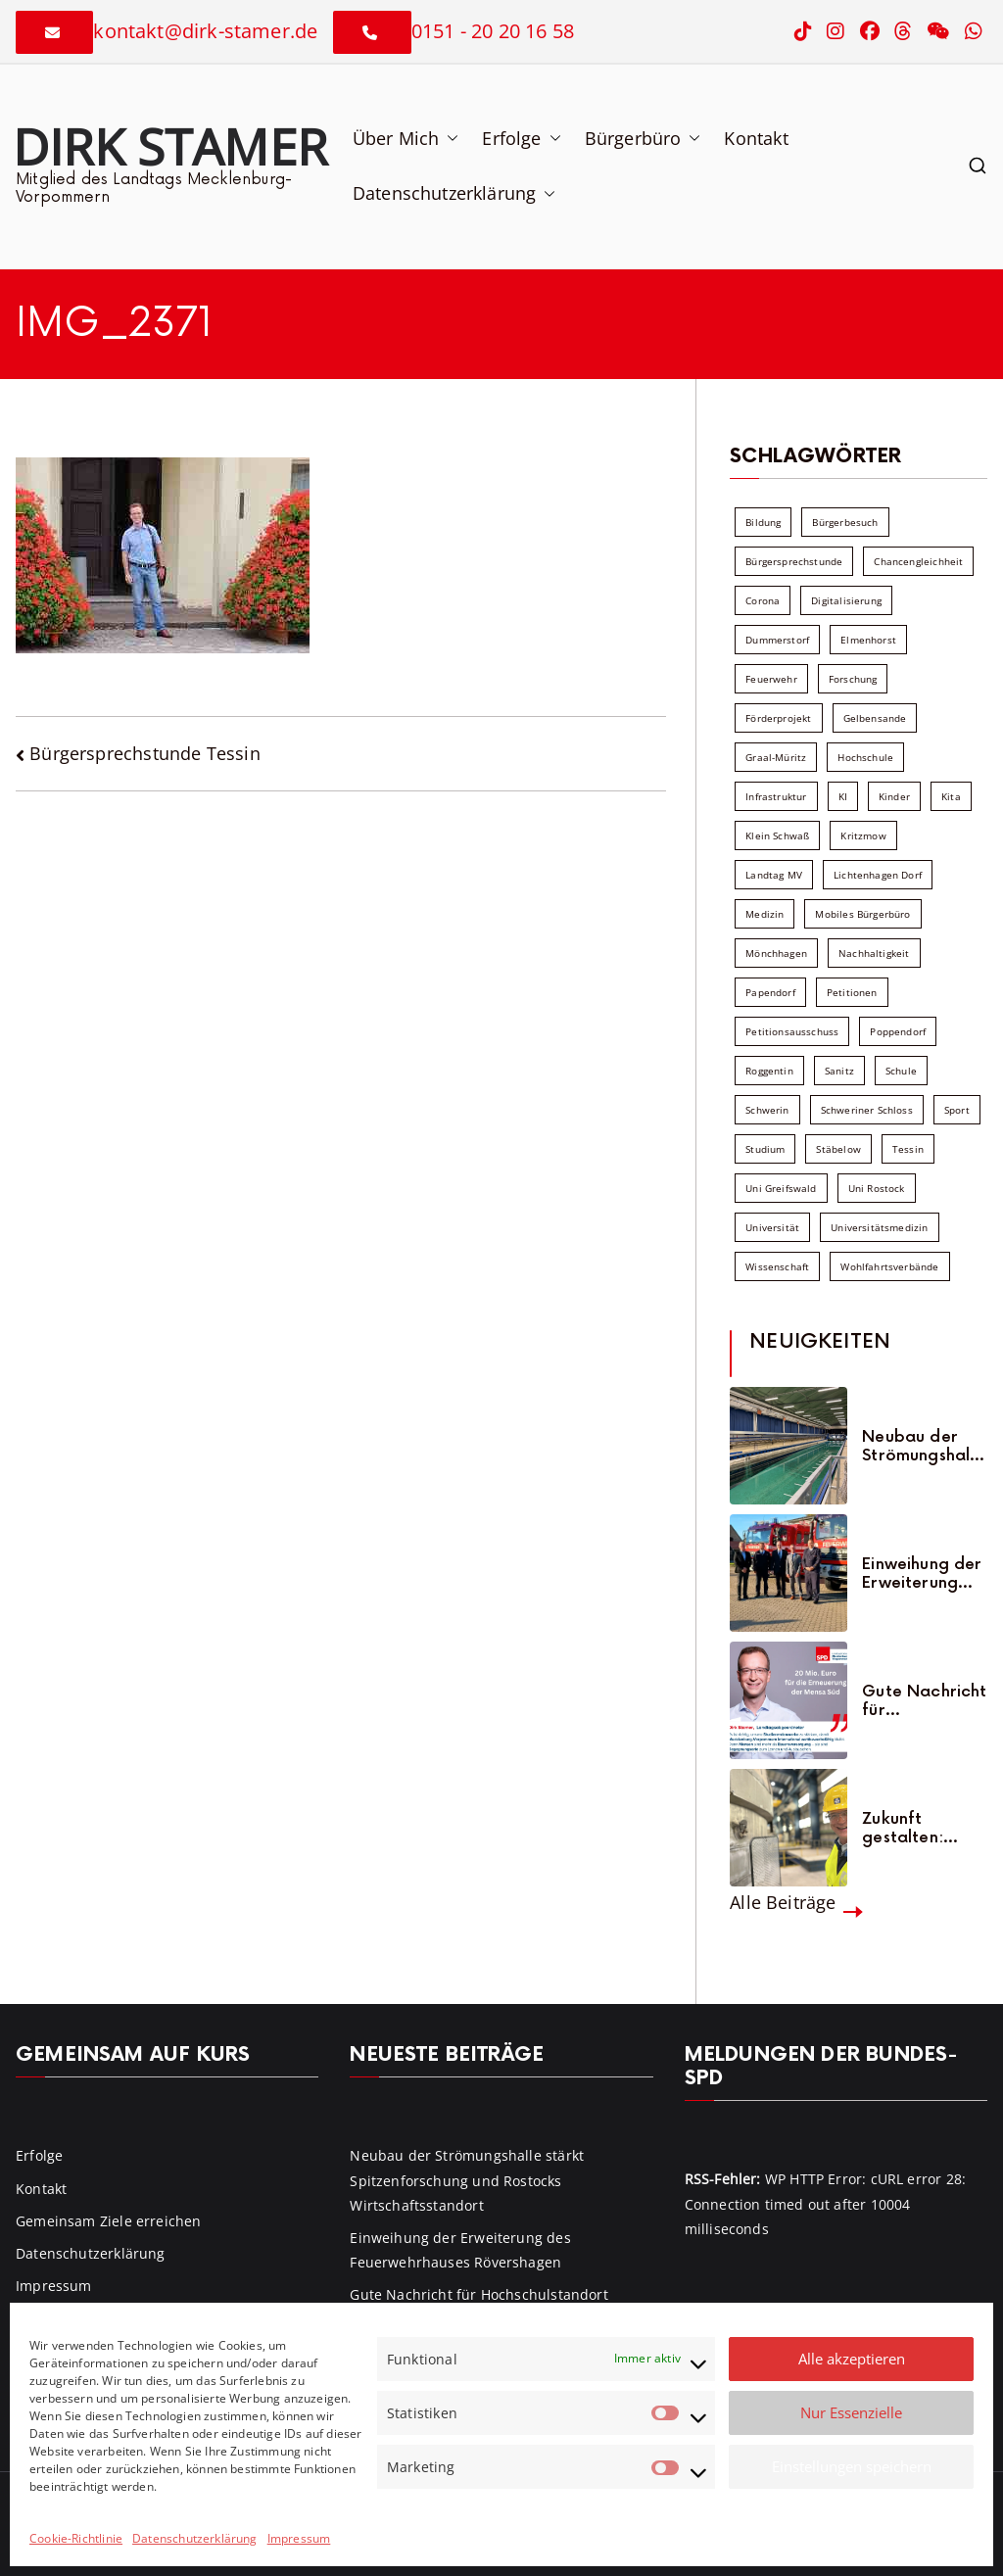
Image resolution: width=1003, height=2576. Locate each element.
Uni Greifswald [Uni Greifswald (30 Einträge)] (781, 1188)
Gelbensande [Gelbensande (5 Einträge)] (875, 718)
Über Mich (406, 138)
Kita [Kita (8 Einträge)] (951, 796)
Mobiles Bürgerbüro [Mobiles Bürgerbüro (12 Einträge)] (862, 914)
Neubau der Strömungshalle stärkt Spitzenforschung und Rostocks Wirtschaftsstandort (923, 1446)
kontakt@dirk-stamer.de (205, 31)
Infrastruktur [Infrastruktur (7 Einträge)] (775, 796)
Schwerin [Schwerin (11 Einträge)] (766, 1110)
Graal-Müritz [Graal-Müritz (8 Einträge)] (775, 757)
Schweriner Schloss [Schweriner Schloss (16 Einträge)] (867, 1110)
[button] (448, 138)
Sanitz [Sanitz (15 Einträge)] (839, 1070)
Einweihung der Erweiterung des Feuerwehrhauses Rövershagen (924, 1574)
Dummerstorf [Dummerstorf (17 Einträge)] (777, 639)
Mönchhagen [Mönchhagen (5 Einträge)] (776, 953)
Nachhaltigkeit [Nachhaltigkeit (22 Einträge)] (874, 953)
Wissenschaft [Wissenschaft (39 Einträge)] (777, 1266)
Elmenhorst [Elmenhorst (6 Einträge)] (868, 639)
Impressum (299, 2538)
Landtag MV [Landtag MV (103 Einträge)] (773, 875)
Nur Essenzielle (851, 2412)
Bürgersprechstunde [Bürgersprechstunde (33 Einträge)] (793, 561)
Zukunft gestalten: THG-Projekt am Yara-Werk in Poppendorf (920, 1828)
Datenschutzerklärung (195, 2538)
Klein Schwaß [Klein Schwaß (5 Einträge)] (777, 835)
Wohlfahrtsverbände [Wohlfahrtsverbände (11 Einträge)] (889, 1266)
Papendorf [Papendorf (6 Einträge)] (770, 992)
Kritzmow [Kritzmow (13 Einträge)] (862, 835)
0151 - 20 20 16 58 (492, 31)
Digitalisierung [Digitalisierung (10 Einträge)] (846, 600)
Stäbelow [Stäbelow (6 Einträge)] (838, 1149)
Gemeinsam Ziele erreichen (109, 2221)
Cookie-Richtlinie (75, 2538)
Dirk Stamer (170, 146)
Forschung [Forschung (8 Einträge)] (853, 679)
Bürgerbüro (643, 138)
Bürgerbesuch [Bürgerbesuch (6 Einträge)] (845, 522)
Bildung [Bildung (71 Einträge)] (763, 522)
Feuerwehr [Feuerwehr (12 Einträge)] (771, 679)
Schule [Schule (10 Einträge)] (901, 1070)
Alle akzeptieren (851, 2358)
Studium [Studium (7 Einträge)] (765, 1149)
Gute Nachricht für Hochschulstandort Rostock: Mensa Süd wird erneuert (924, 1701)
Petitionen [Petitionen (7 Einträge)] (852, 992)
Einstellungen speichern (851, 2466)
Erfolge (521, 138)
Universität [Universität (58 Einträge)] (772, 1227)
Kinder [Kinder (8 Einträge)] (894, 796)
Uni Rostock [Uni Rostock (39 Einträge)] (876, 1188)
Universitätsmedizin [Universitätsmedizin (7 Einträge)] (879, 1227)
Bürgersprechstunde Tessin (145, 753)
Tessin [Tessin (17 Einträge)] (908, 1149)
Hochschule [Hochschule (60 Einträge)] (865, 757)
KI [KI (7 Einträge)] (842, 796)
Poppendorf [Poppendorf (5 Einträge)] (898, 1031)
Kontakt (756, 138)
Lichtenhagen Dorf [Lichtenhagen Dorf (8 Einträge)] (878, 875)
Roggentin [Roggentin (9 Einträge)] (769, 1070)
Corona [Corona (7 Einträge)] (762, 600)
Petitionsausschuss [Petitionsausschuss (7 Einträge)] (791, 1031)
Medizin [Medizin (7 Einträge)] (764, 914)
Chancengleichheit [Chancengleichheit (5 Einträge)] (918, 561)
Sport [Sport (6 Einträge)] (957, 1110)
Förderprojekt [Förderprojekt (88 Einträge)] (778, 718)
